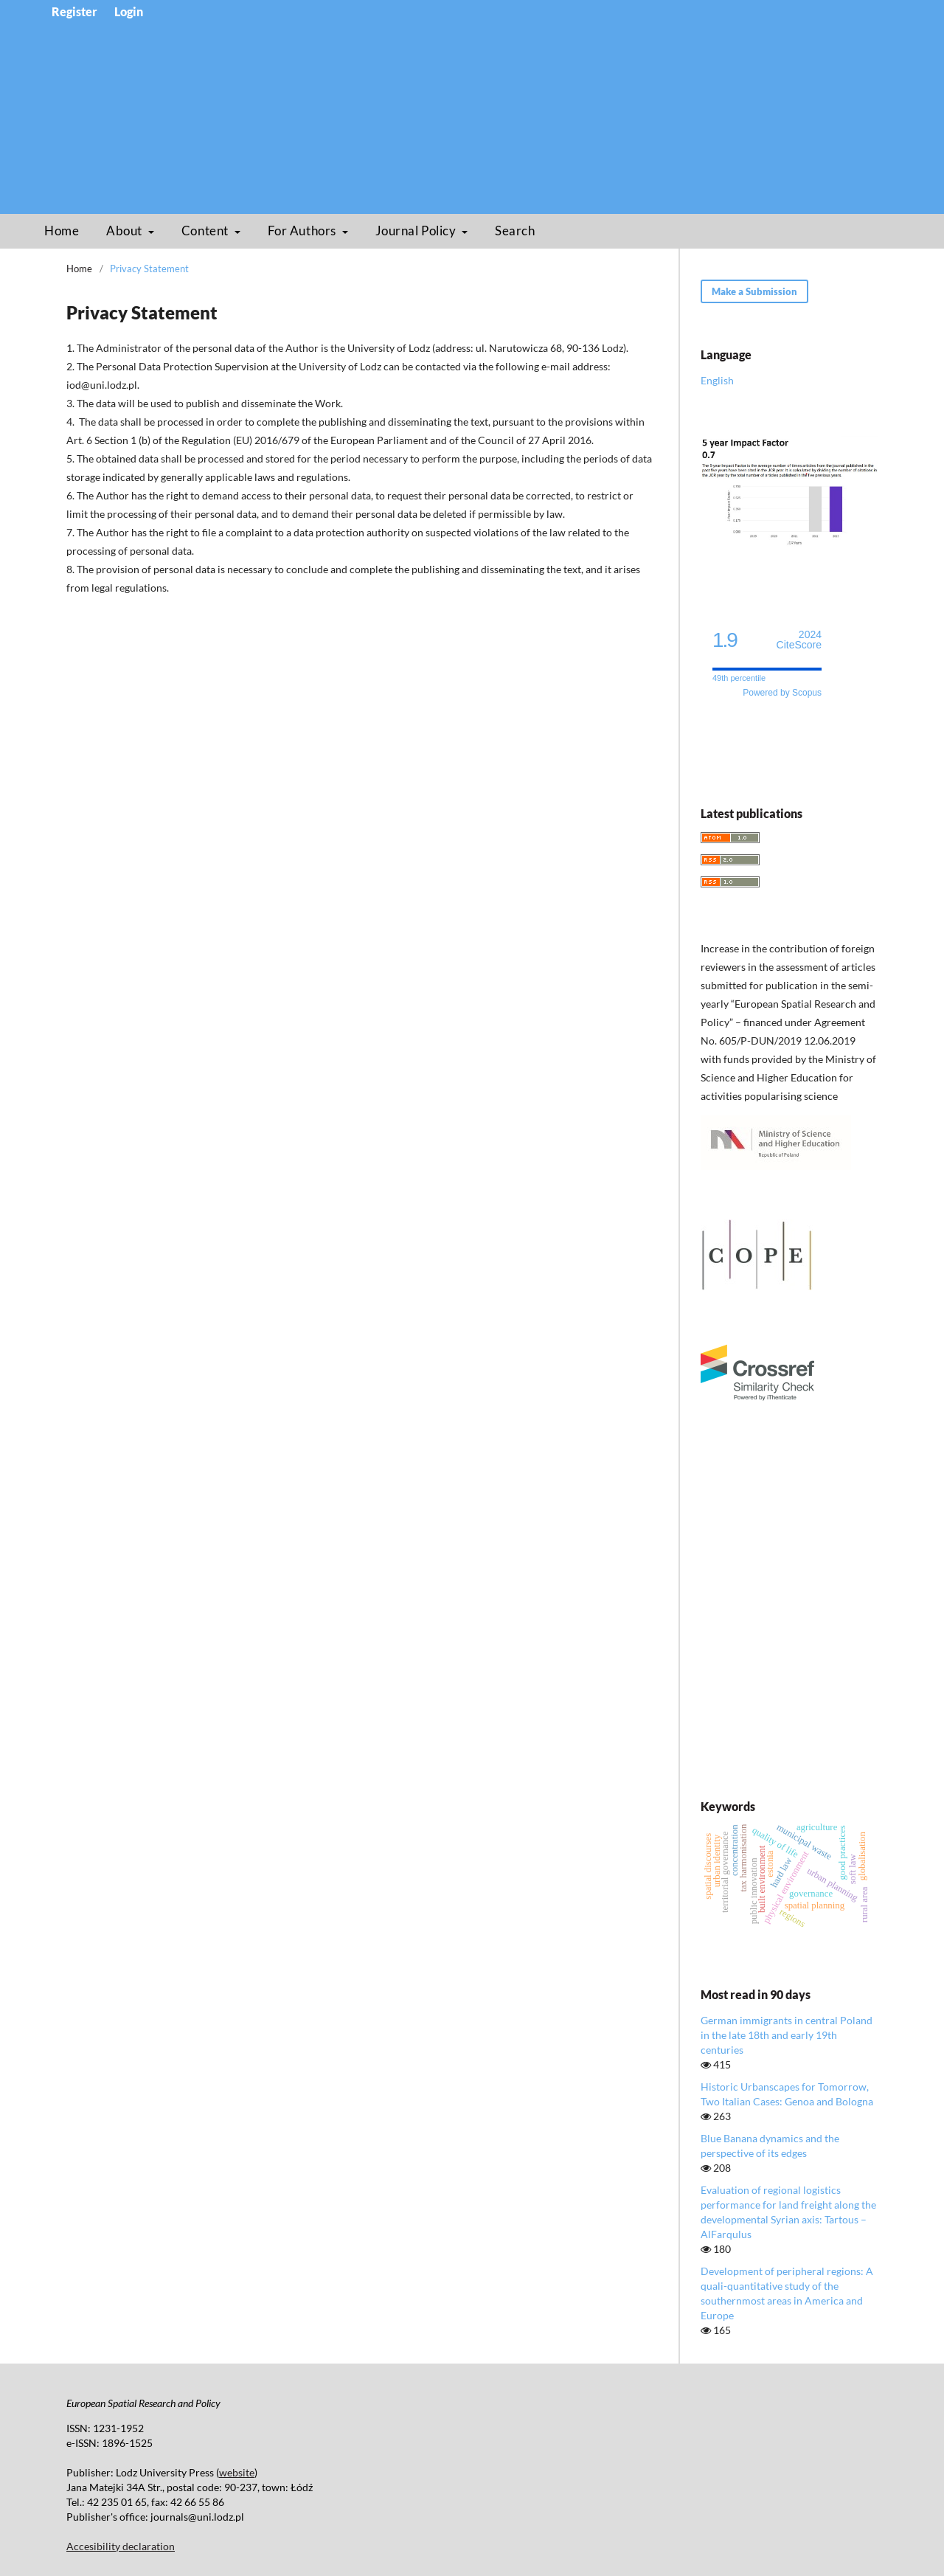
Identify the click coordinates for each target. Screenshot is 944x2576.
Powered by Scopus (782, 693)
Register (74, 11)
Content (206, 230)
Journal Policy (417, 230)
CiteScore (799, 640)
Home (61, 230)
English (717, 380)
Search (515, 230)
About (125, 230)
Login (128, 11)
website (236, 2472)
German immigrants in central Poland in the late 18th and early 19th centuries (786, 2035)
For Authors (303, 230)
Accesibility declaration (120, 2546)
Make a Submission (754, 291)
